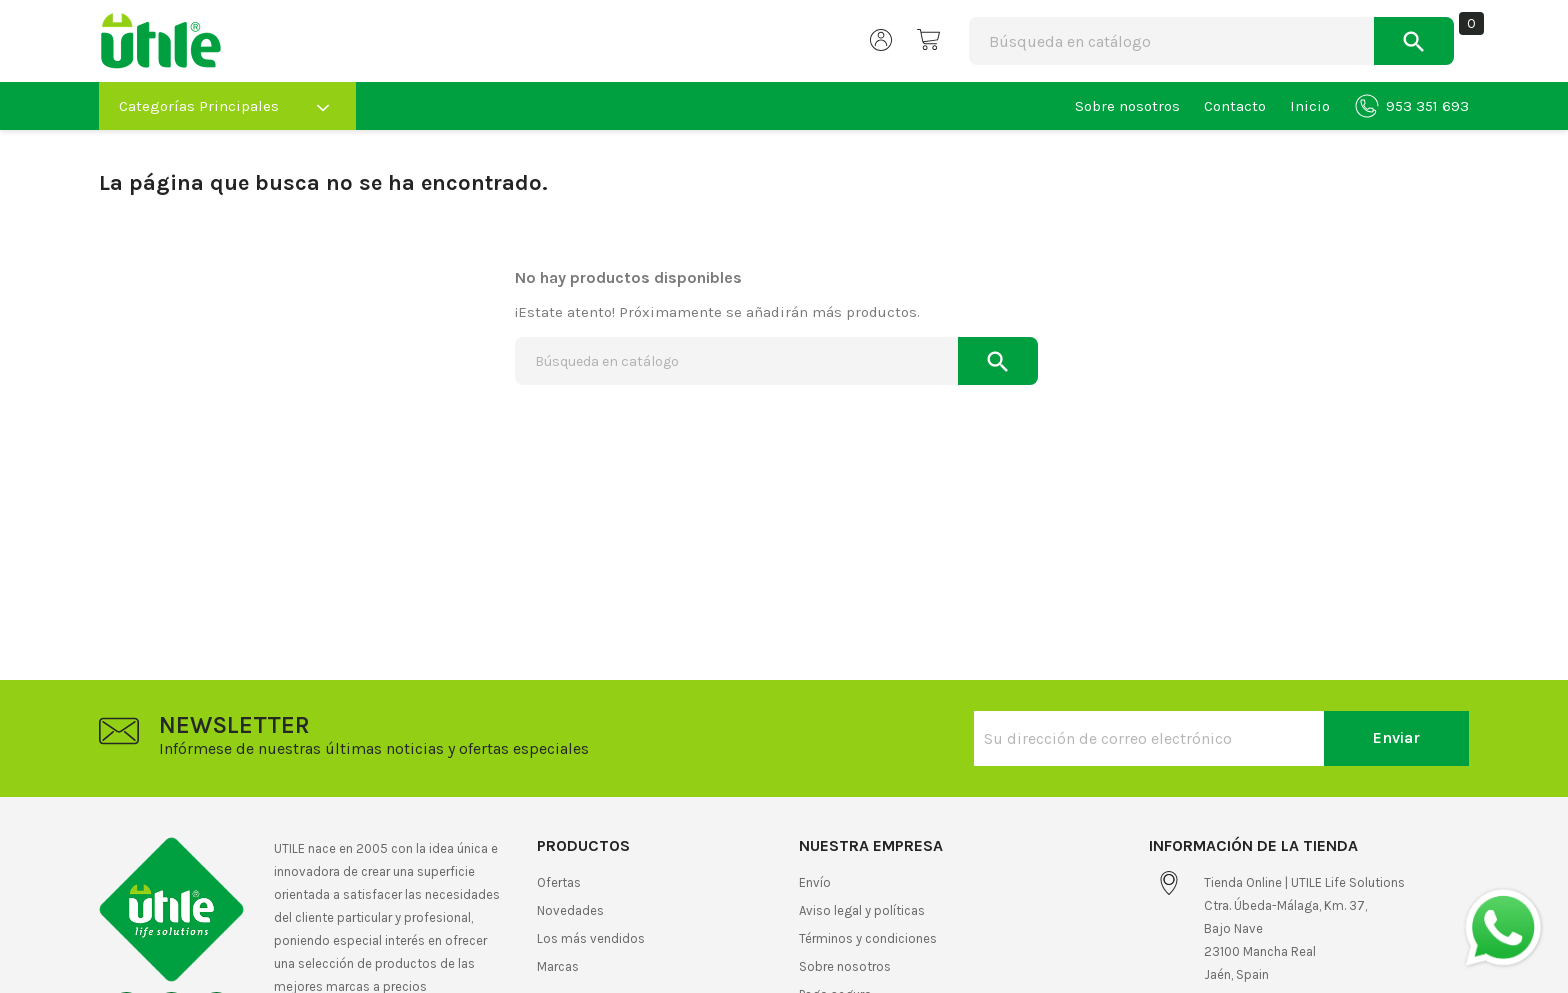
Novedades (570, 910)
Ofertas (559, 882)
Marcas (558, 966)
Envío (815, 882)
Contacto (1235, 106)
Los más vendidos (591, 938)
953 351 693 (1412, 106)
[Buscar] (1112, 41)
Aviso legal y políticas (862, 910)
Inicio (1310, 106)
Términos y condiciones (868, 938)
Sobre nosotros (1127, 106)
